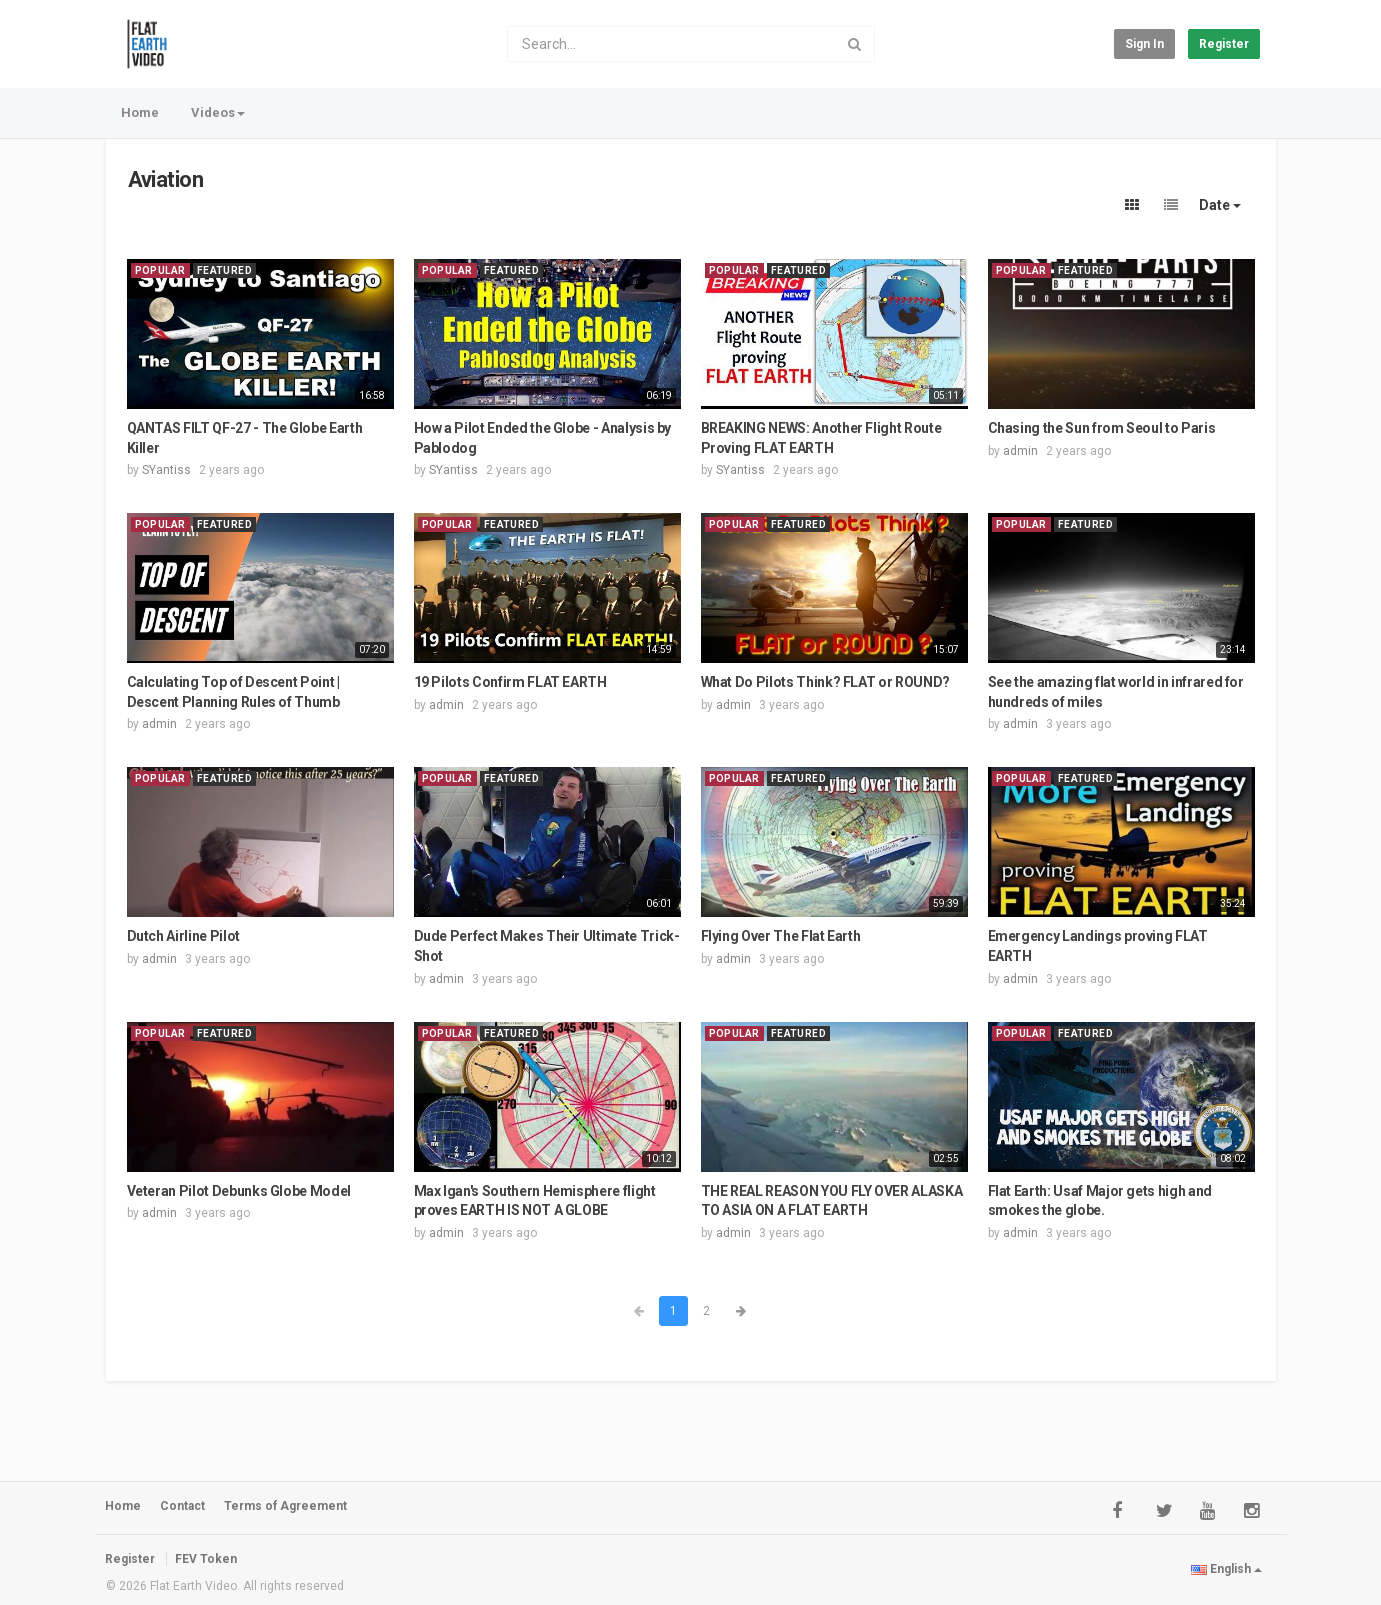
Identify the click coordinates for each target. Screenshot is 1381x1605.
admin (1020, 451)
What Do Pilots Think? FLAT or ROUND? (825, 682)
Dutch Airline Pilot (183, 936)
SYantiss (166, 470)
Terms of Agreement (285, 1506)
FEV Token (206, 1559)
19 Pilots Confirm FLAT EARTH (510, 682)
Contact (182, 1506)
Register (1224, 44)
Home (140, 112)
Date (1220, 205)
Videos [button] (218, 112)
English (1226, 1569)
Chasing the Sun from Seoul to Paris (1102, 428)
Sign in (1144, 44)
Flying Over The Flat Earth (781, 936)
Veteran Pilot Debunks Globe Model (239, 1191)
